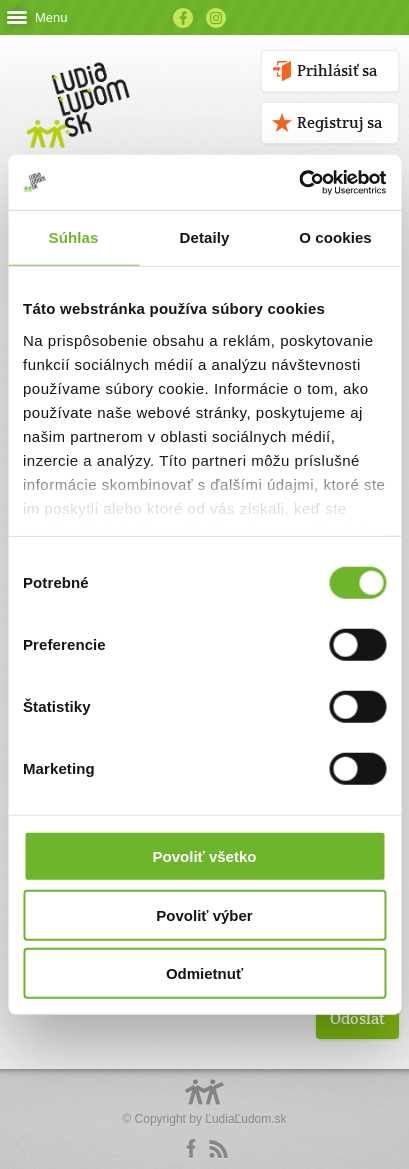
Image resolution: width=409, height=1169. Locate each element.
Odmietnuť (204, 973)
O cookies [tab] (335, 237)
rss (218, 1149)
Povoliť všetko (205, 856)
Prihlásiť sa (337, 70)
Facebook (183, 18)
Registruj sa (339, 122)
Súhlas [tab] (74, 237)
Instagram (216, 18)
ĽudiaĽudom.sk (245, 1119)
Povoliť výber (204, 914)
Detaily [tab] (205, 237)
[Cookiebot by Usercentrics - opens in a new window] (298, 182)
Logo (205, 1102)
